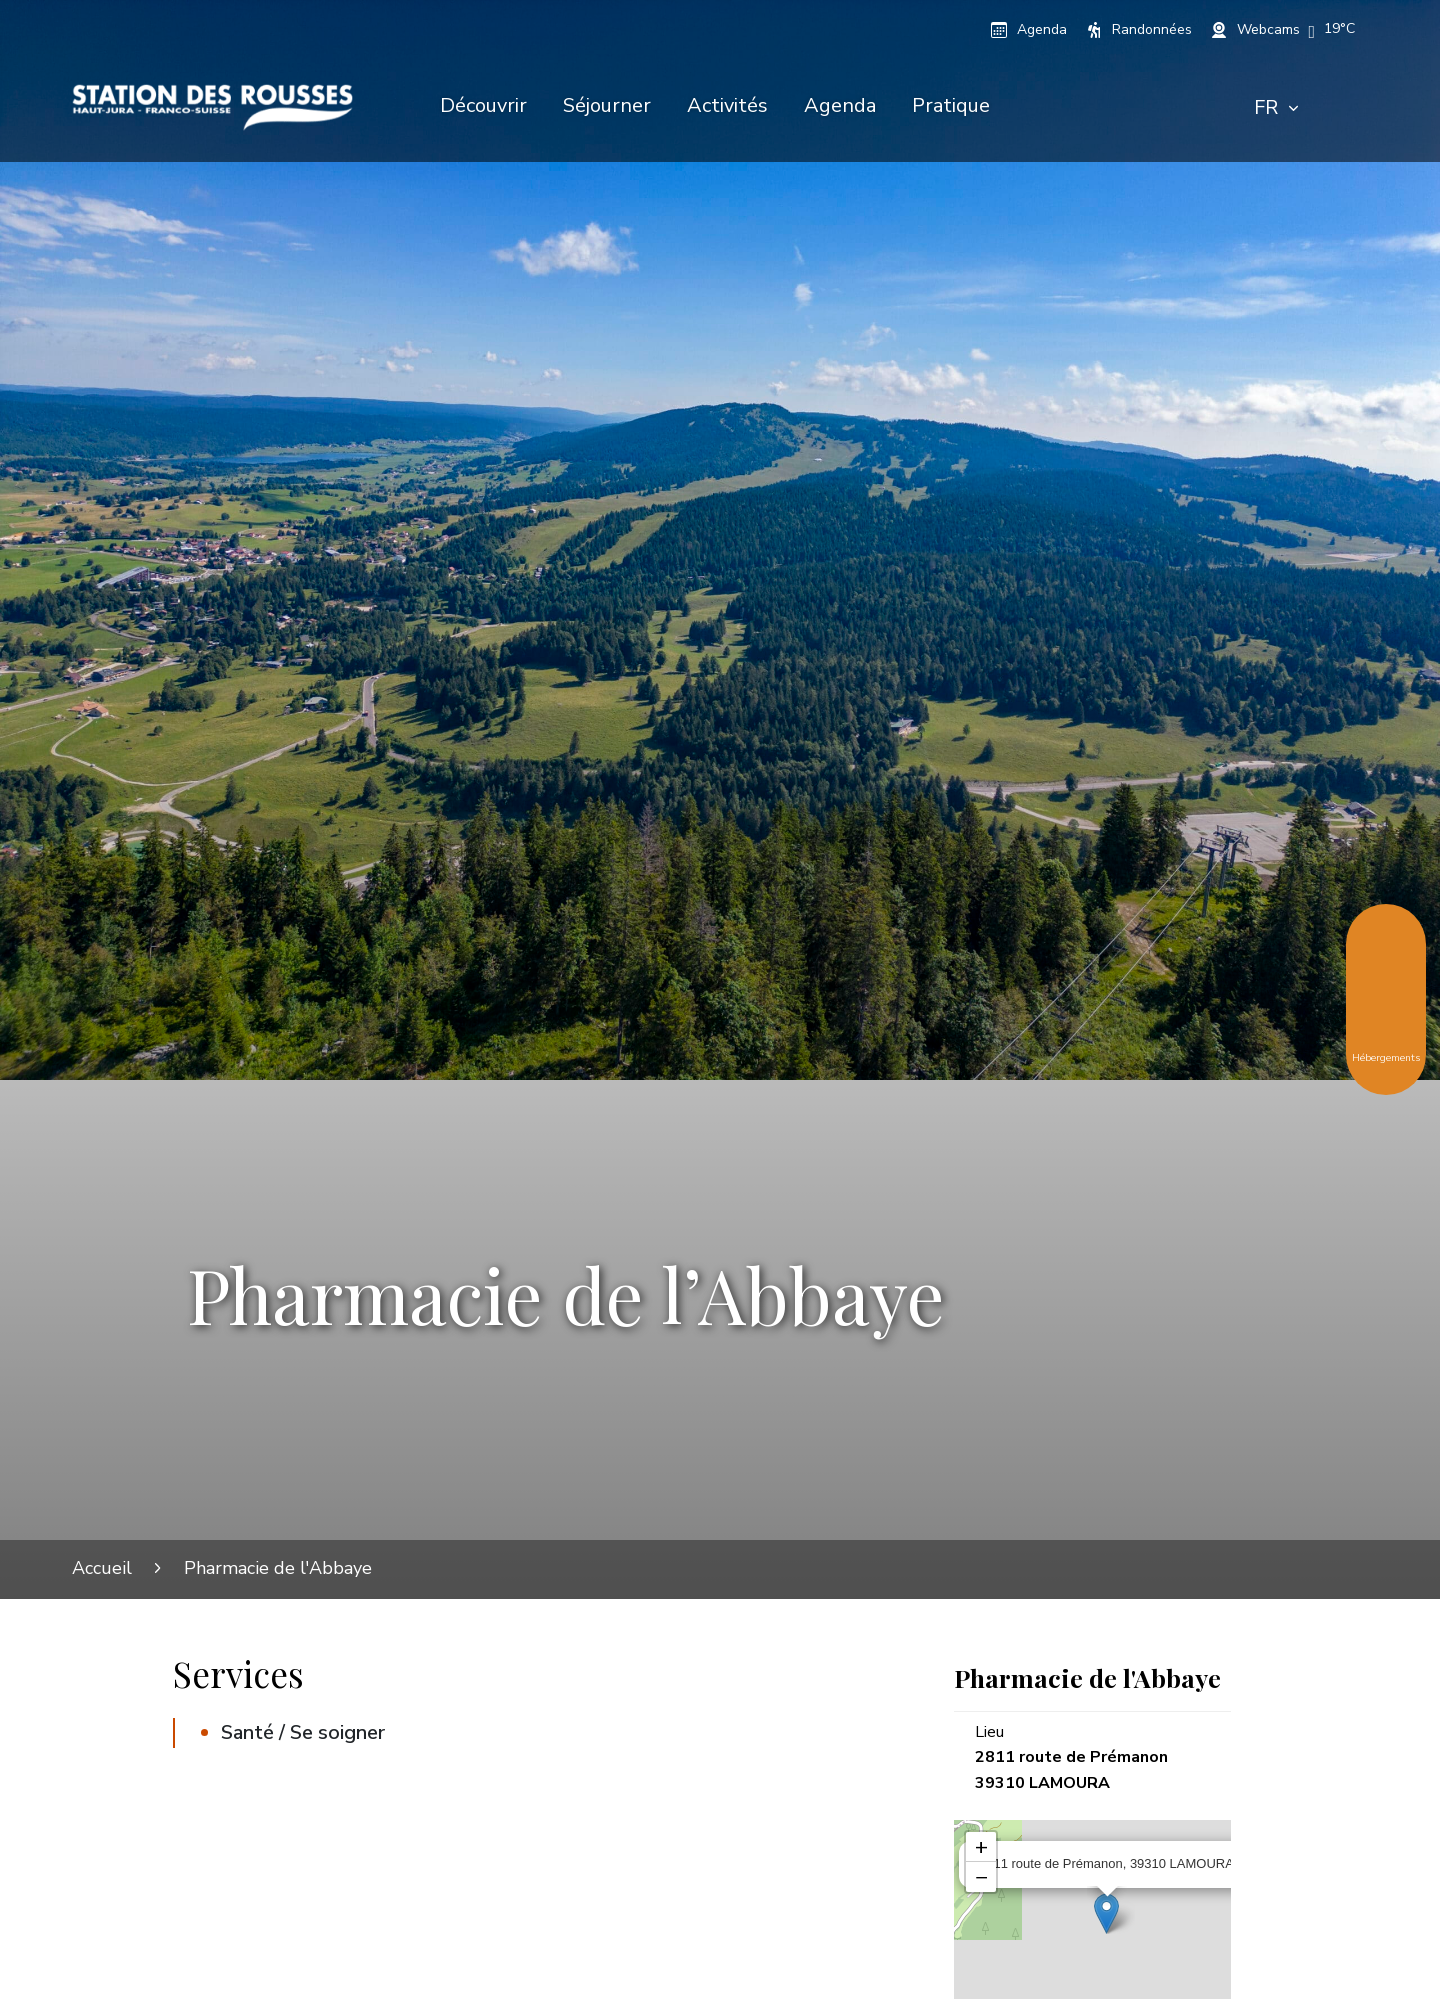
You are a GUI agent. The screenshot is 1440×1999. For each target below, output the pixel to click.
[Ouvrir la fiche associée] (1106, 1913)
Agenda (840, 105)
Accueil (102, 1568)
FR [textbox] (1266, 107)
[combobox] (1276, 108)
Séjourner (607, 105)
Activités (727, 105)
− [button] (981, 1877)
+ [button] (981, 1847)
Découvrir (483, 105)
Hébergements (1386, 1043)
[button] (1339, 29)
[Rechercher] (1343, 108)
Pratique (951, 105)
